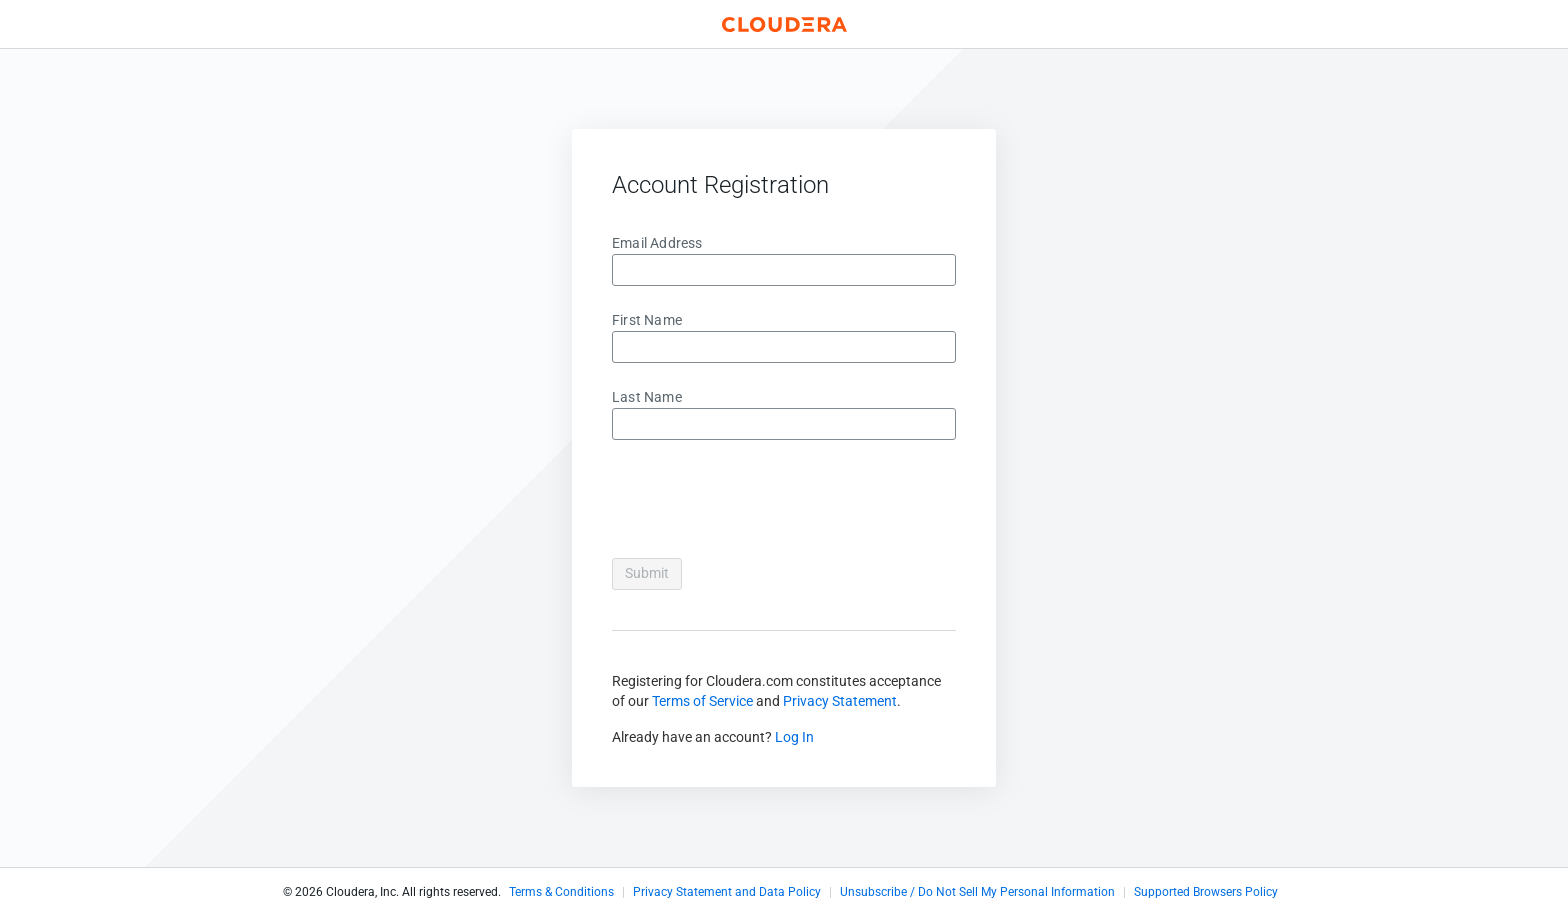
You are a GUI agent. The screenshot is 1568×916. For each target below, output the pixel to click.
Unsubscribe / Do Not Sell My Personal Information (977, 892)
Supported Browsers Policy (1206, 892)
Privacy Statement (840, 701)
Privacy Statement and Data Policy (727, 892)
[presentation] (764, 503)
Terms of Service (702, 701)
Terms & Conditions (561, 892)
